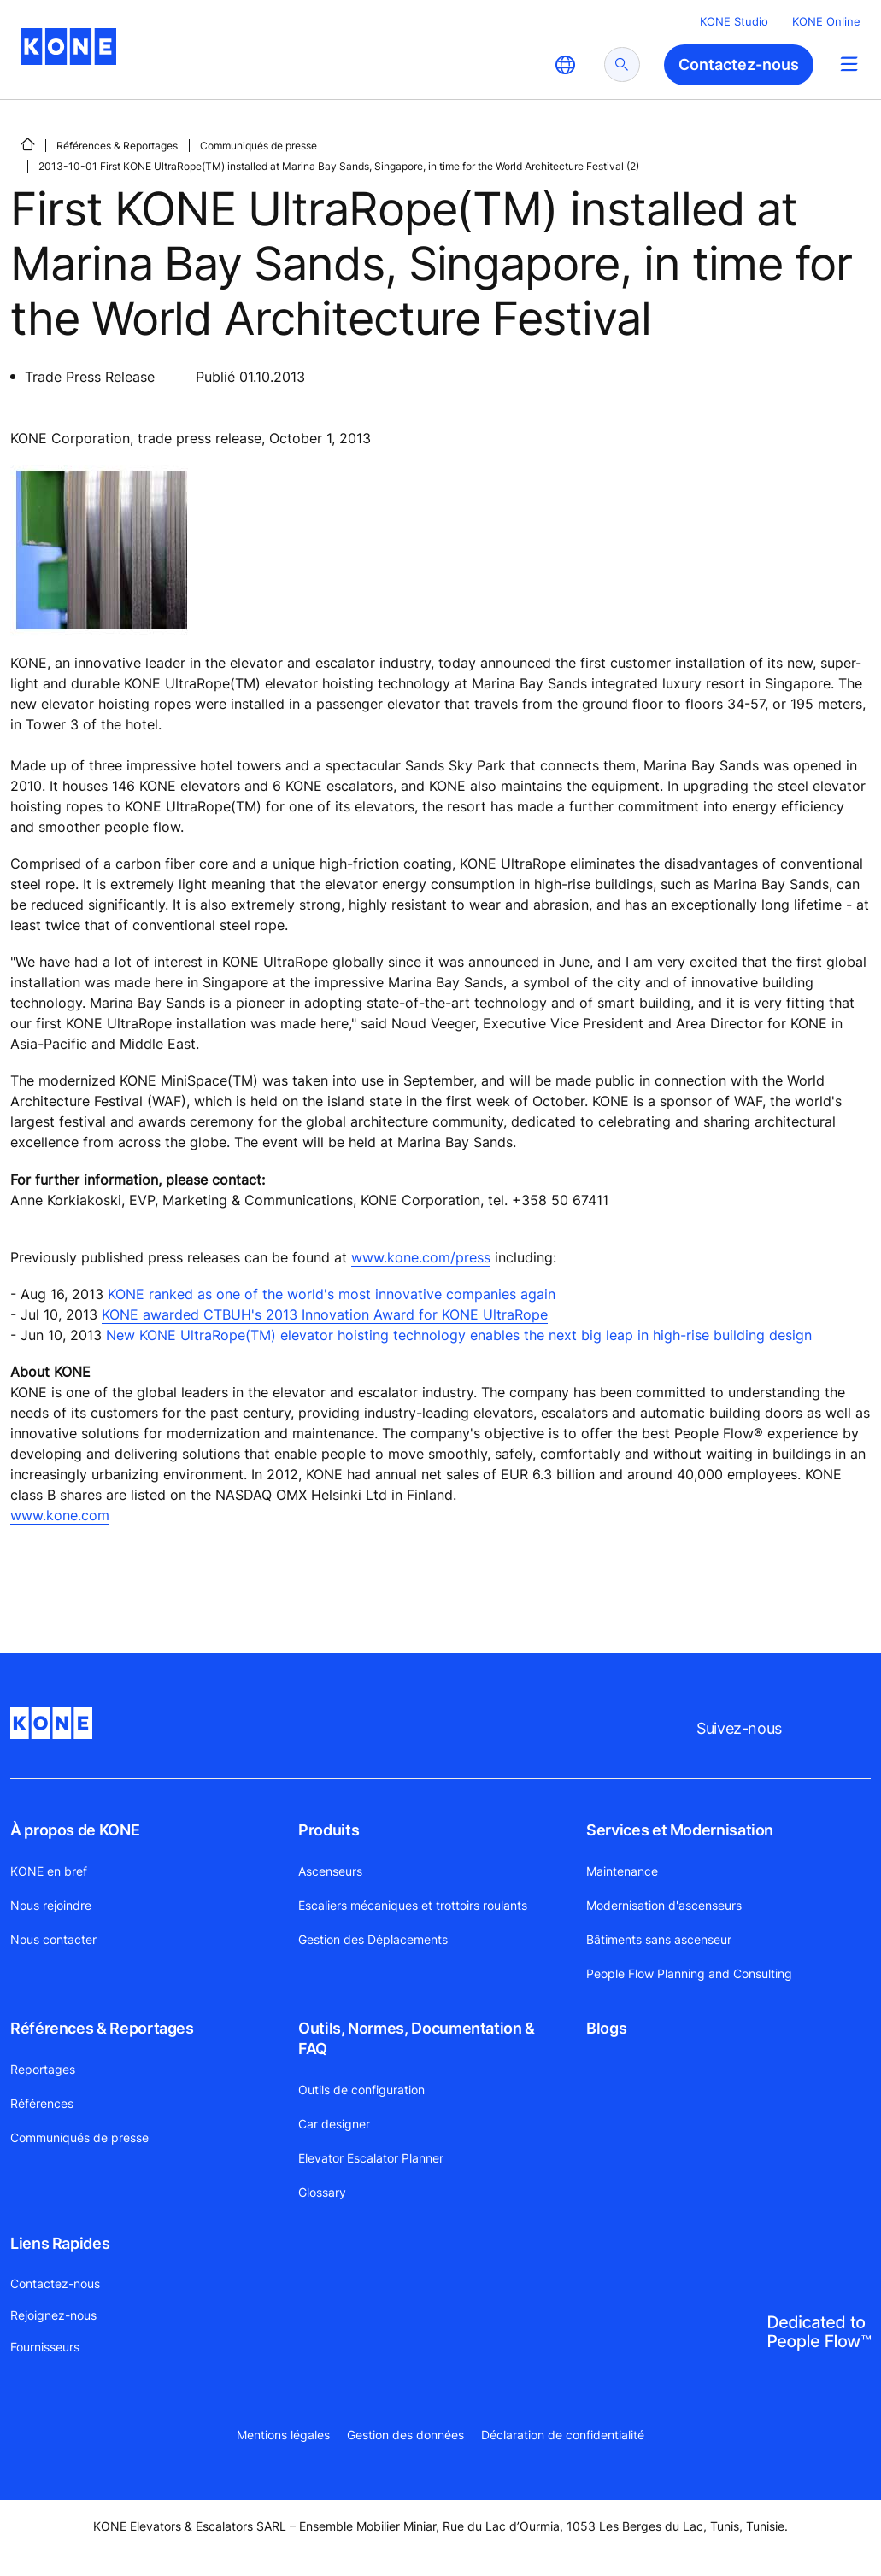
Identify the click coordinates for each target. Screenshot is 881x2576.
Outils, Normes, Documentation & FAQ (416, 2038)
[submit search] (622, 64)
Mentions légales (283, 2434)
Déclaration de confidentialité (562, 2434)
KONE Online (826, 21)
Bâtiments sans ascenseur (658, 1939)
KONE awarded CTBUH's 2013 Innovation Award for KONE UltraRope (325, 1314)
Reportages (42, 2069)
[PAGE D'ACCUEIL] (27, 144)
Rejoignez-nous (53, 2315)
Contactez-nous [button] (738, 64)
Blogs (606, 2028)
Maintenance (622, 1871)
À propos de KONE (74, 1830)
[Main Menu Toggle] (848, 63)
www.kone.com (59, 1515)
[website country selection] (564, 65)
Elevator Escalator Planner (370, 2158)
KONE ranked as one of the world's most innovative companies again (331, 1294)
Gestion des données (405, 2434)
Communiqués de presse (258, 145)
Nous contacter (53, 1939)
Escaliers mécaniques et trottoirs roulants (412, 1905)
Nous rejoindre (50, 1905)
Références (41, 2103)
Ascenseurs (330, 1871)
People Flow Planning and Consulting (689, 1973)
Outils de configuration (361, 2089)
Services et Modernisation (679, 1830)
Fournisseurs (44, 2346)
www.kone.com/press (420, 1257)
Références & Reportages (117, 145)
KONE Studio (734, 21)
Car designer (334, 2123)
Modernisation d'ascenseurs (664, 1905)
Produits (328, 1830)
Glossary (322, 2192)
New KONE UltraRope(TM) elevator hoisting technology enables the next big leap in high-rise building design (459, 1335)
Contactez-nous (55, 2283)
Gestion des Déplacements (373, 1939)
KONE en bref (48, 1871)
